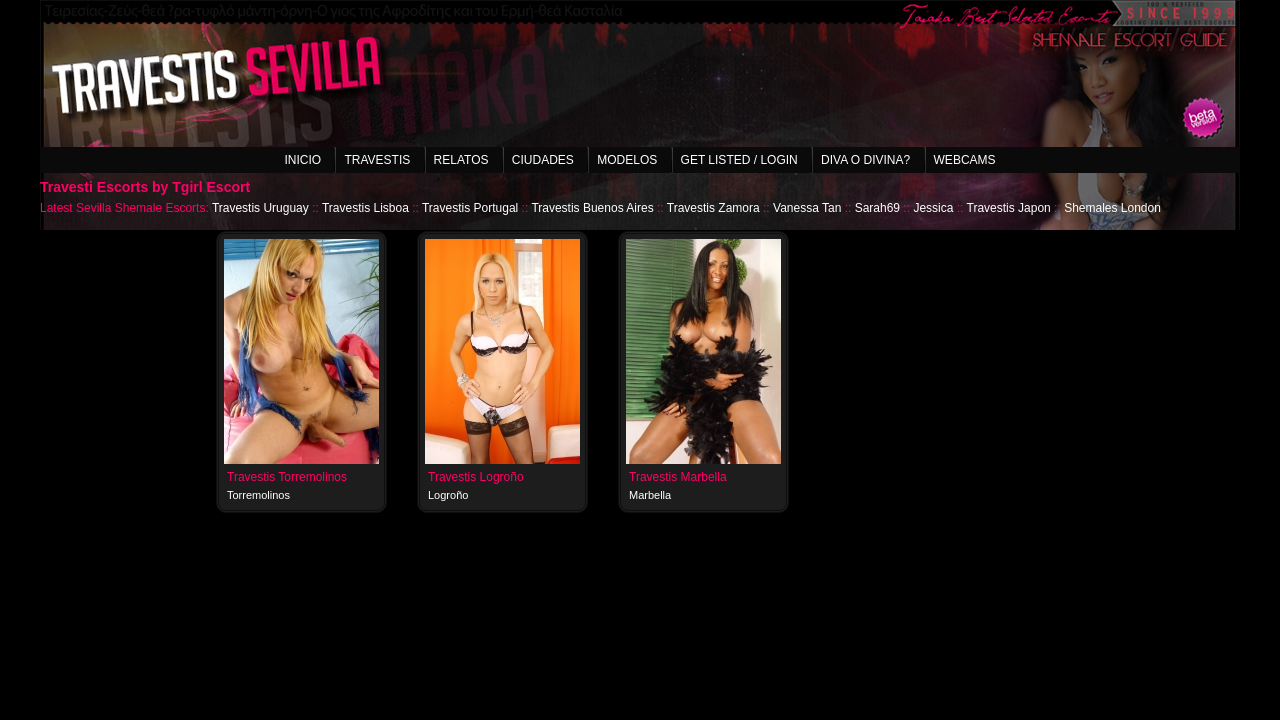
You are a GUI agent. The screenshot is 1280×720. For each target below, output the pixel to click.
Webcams (965, 160)
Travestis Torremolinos (287, 477)
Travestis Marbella (678, 477)
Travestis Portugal (470, 208)
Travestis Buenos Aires (592, 208)
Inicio (302, 160)
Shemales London (1112, 208)
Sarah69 (877, 208)
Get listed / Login (739, 160)
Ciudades (543, 160)
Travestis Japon (1009, 208)
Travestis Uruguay (260, 208)
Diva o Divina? (865, 160)
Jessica (933, 208)
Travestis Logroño (476, 477)
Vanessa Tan (807, 208)
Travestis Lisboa (365, 208)
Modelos (627, 160)
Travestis (377, 160)
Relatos (461, 160)
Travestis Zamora (713, 208)
